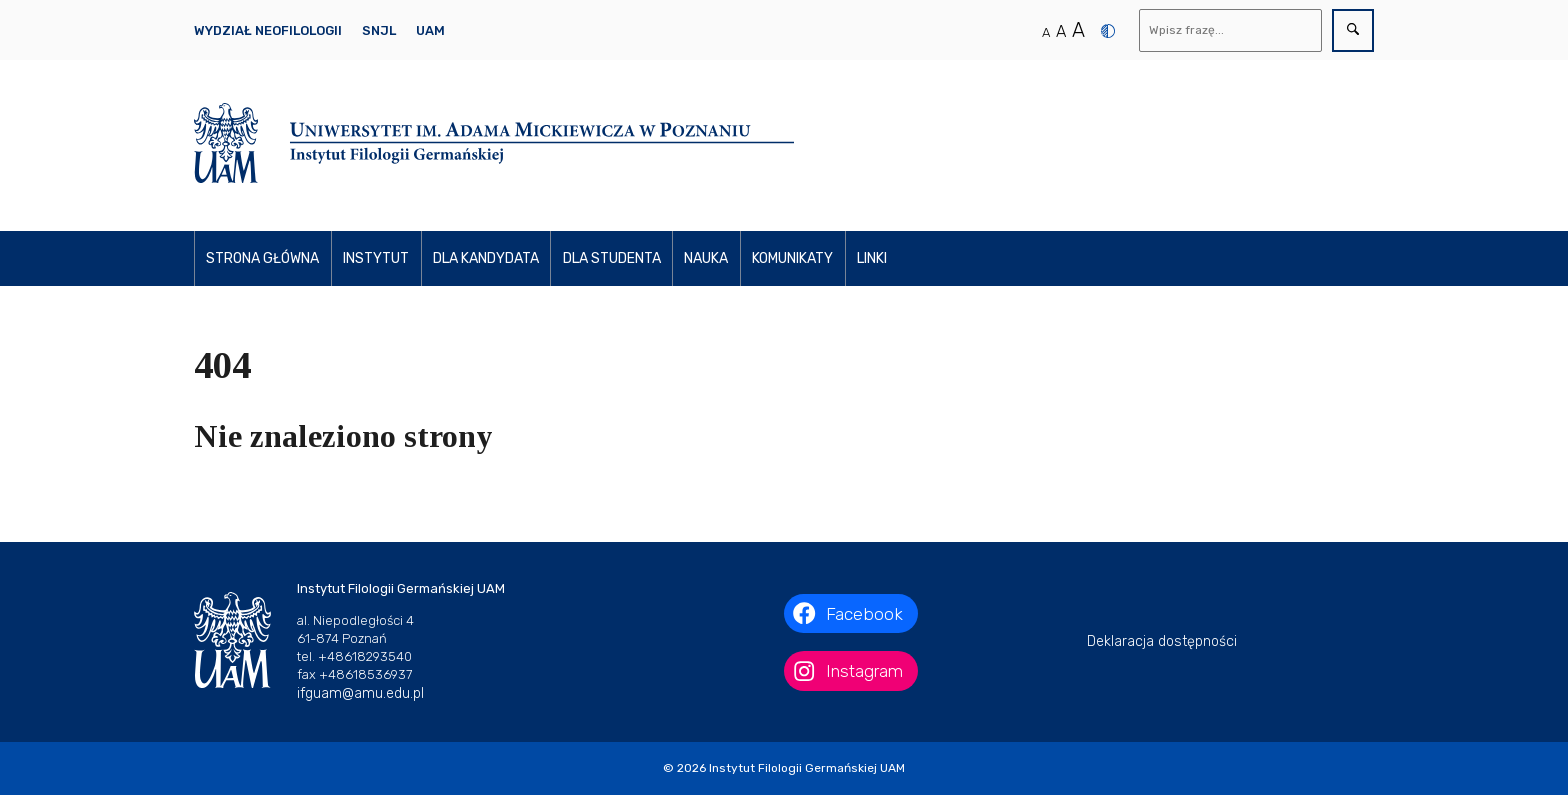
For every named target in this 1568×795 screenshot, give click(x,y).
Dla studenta (612, 258)
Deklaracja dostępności (1162, 641)
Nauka (706, 258)
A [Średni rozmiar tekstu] (1061, 31)
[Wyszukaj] (1231, 30)
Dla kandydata (486, 258)
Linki (872, 258)
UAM (430, 30)
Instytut (376, 258)
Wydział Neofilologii (268, 30)
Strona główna (262, 258)
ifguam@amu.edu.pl (360, 693)
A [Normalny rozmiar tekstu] (1046, 32)
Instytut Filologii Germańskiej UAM (807, 768)
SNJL (379, 30)
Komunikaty (792, 258)
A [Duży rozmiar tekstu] (1078, 30)
